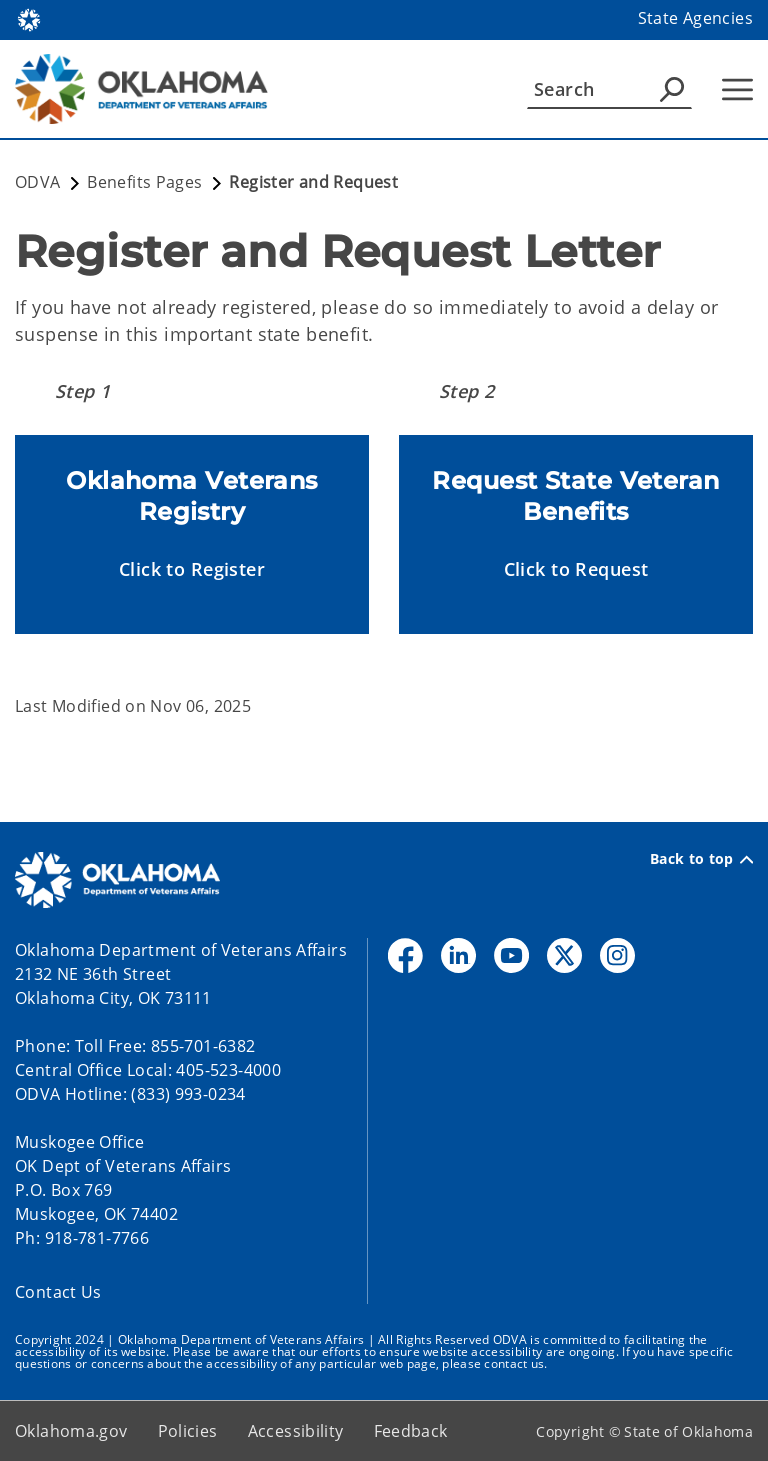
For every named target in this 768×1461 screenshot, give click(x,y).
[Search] (609, 89)
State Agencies (695, 18)
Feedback (411, 1431)
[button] (192, 569)
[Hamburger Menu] (737, 89)
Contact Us (58, 1292)
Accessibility (296, 1431)
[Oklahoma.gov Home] (29, 18)
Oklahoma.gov (71, 1431)
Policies (188, 1431)
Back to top (701, 859)
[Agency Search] (672, 89)
